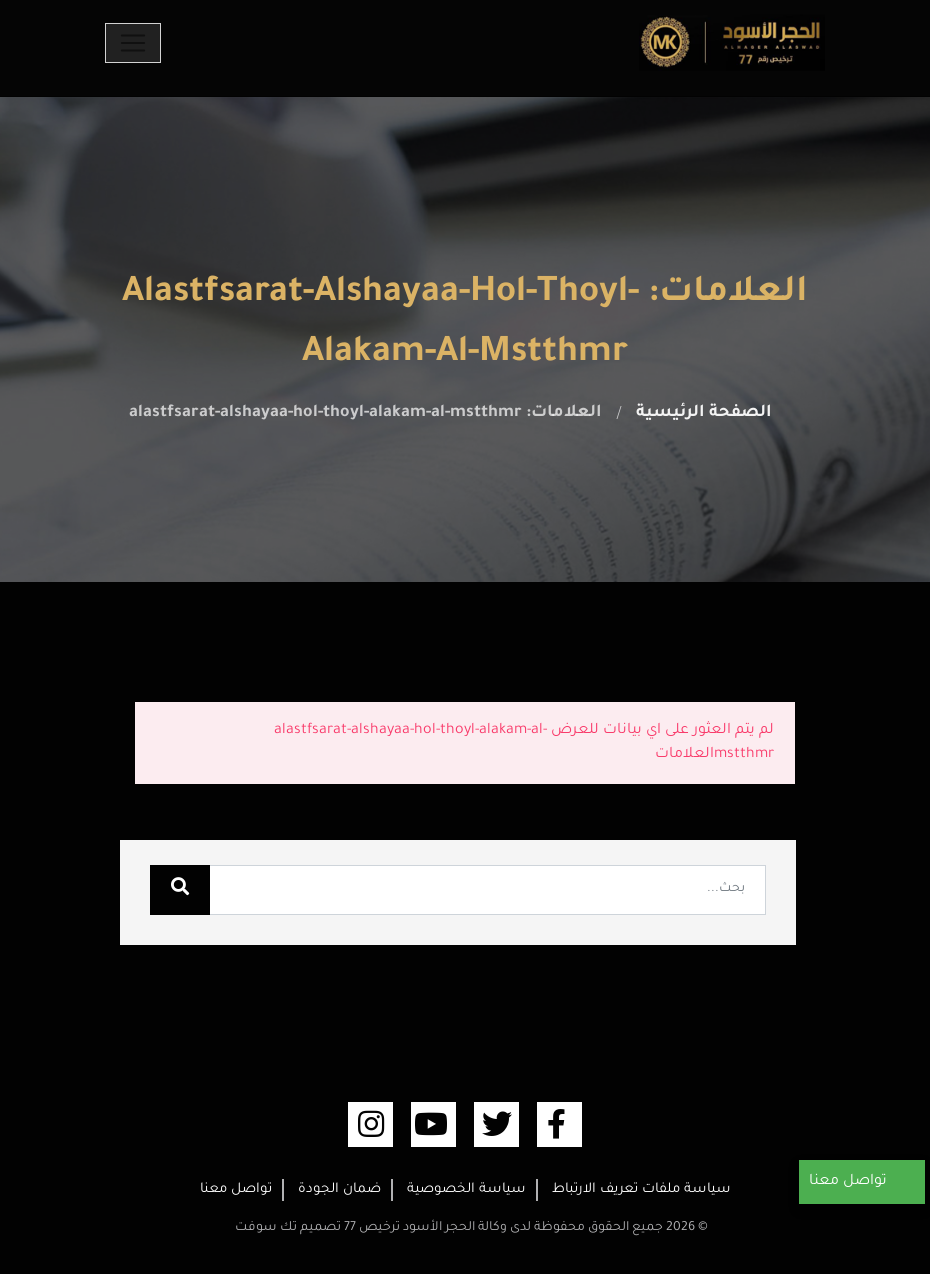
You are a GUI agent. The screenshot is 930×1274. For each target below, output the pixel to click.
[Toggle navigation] (133, 43)
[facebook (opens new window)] (559, 1124)
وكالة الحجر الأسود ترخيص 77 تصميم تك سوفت (371, 1228)
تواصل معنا (236, 1189)
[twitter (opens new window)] (496, 1124)
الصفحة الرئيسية (704, 413)
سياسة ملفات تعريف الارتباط (641, 1189)
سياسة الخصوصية (466, 1189)
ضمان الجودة (339, 1189)
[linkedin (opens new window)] (370, 1124)
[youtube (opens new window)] (433, 1124)
